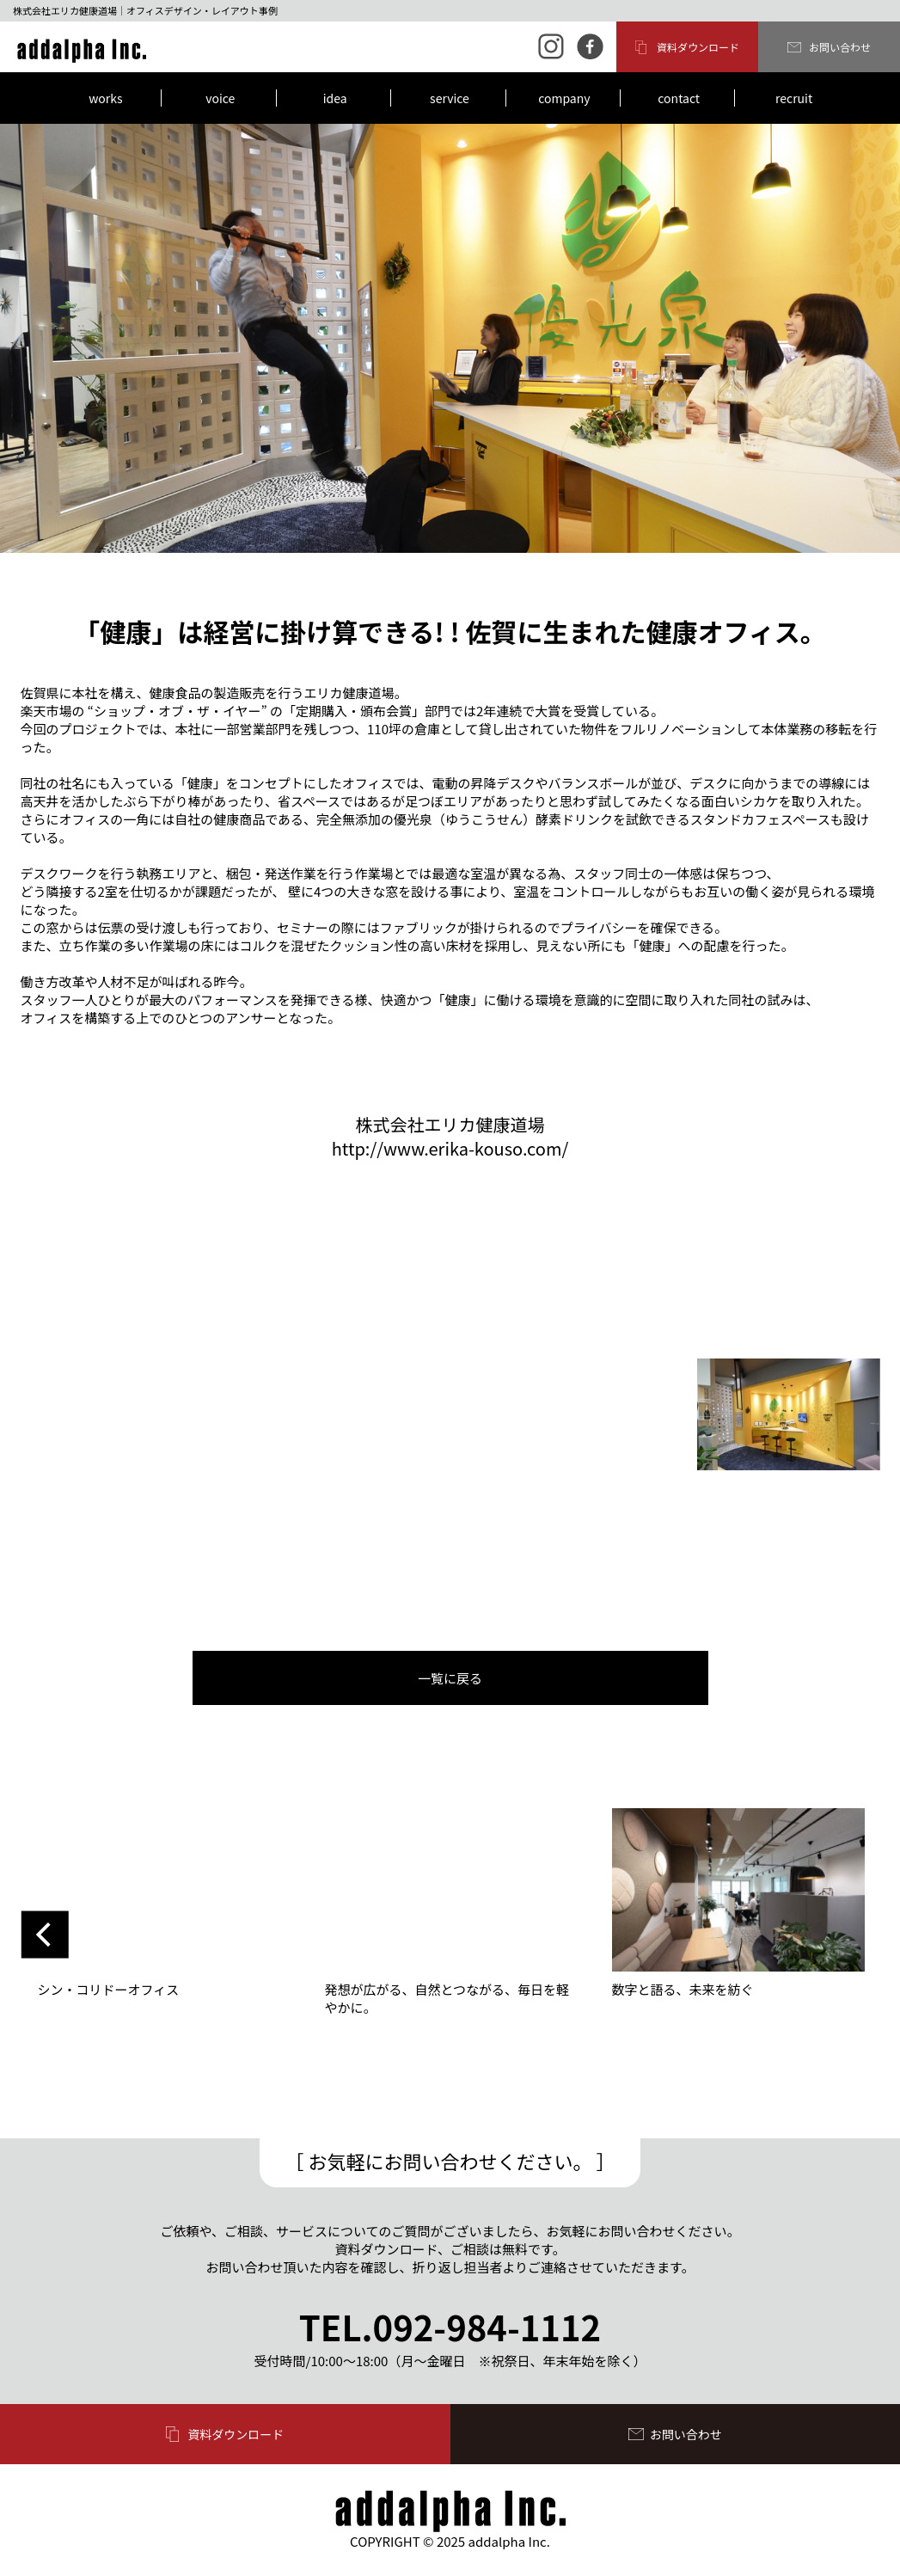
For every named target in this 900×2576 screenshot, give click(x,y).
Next (856, 1935)
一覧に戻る (450, 1678)
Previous (45, 1935)
